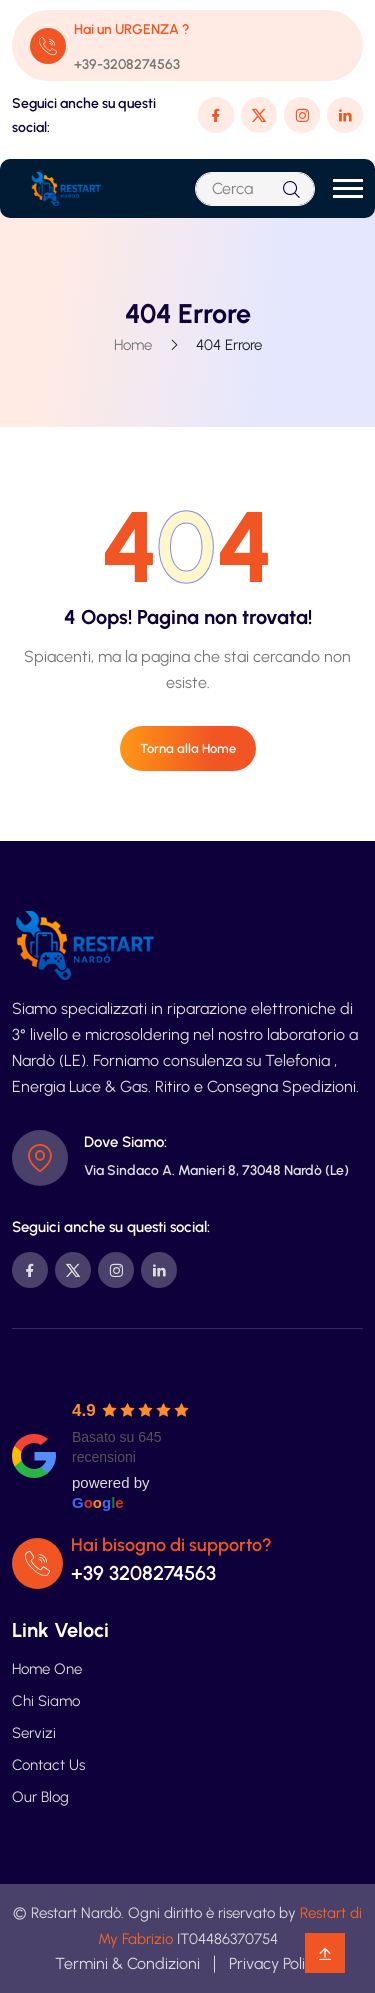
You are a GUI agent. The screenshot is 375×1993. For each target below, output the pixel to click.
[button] (348, 188)
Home (133, 345)
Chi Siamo (46, 1701)
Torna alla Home (188, 748)
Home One (47, 1669)
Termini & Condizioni (127, 1963)
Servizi (34, 1733)
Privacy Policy (275, 1963)
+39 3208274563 (143, 1573)
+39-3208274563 (127, 64)
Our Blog (40, 1797)
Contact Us (48, 1765)
